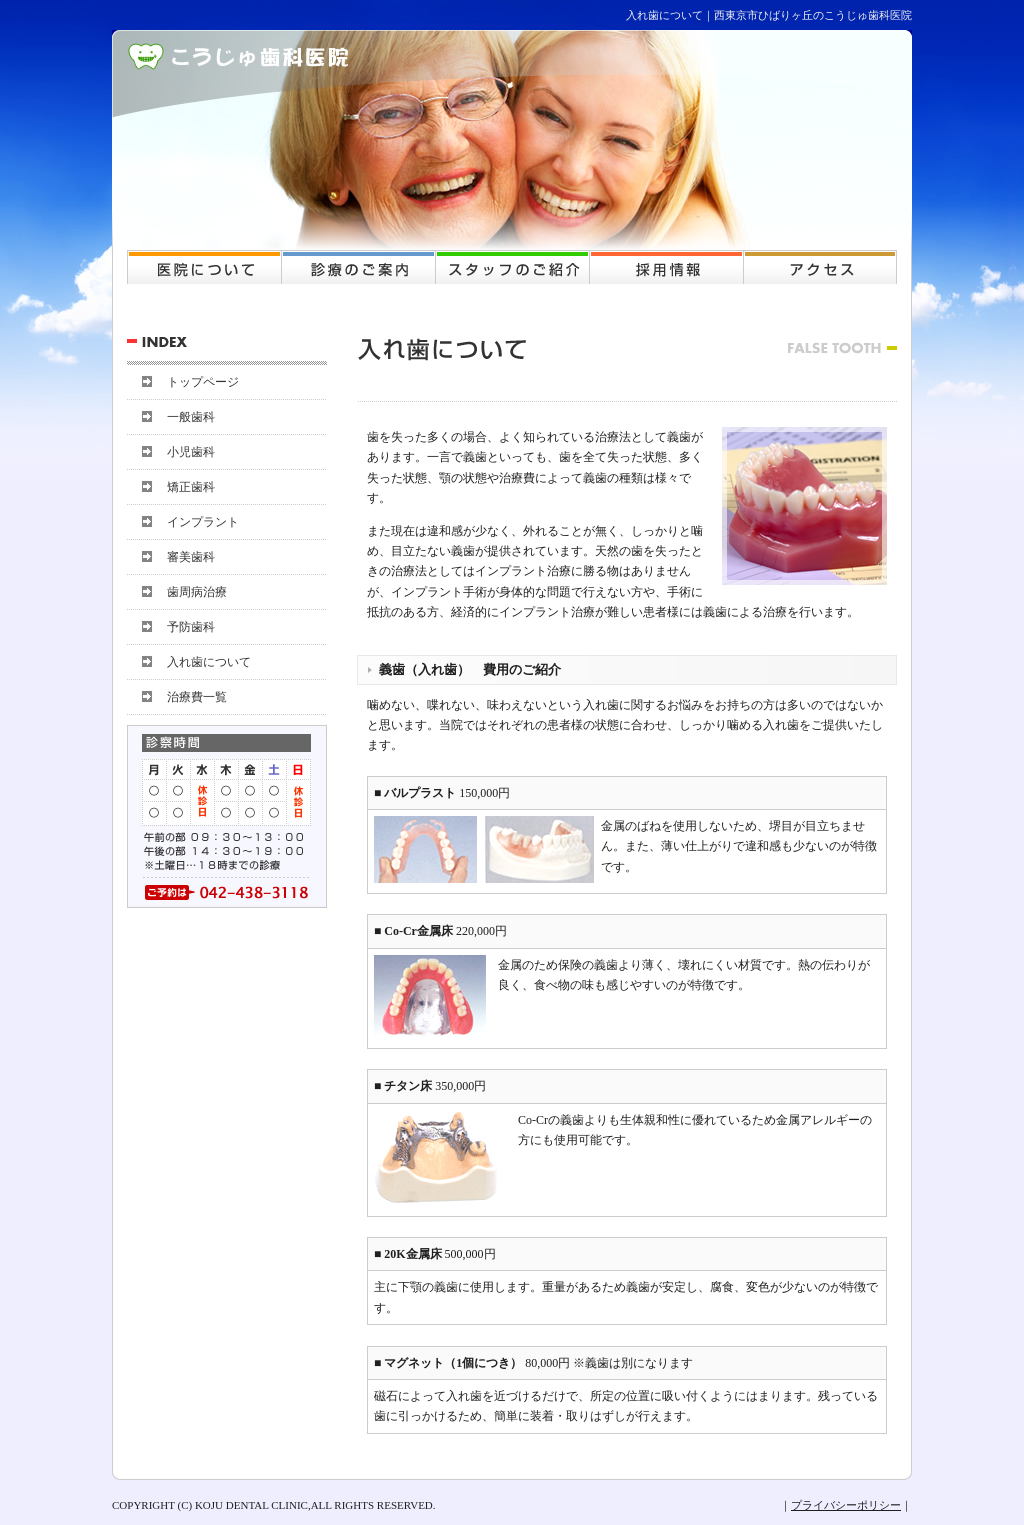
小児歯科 (191, 452)
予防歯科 (191, 627)
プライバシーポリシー (846, 1505)
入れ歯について (209, 662)
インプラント (203, 522)
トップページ (203, 382)
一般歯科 (191, 417)
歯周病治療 (197, 592)
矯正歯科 (191, 487)
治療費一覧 (197, 697)
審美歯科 (191, 557)
